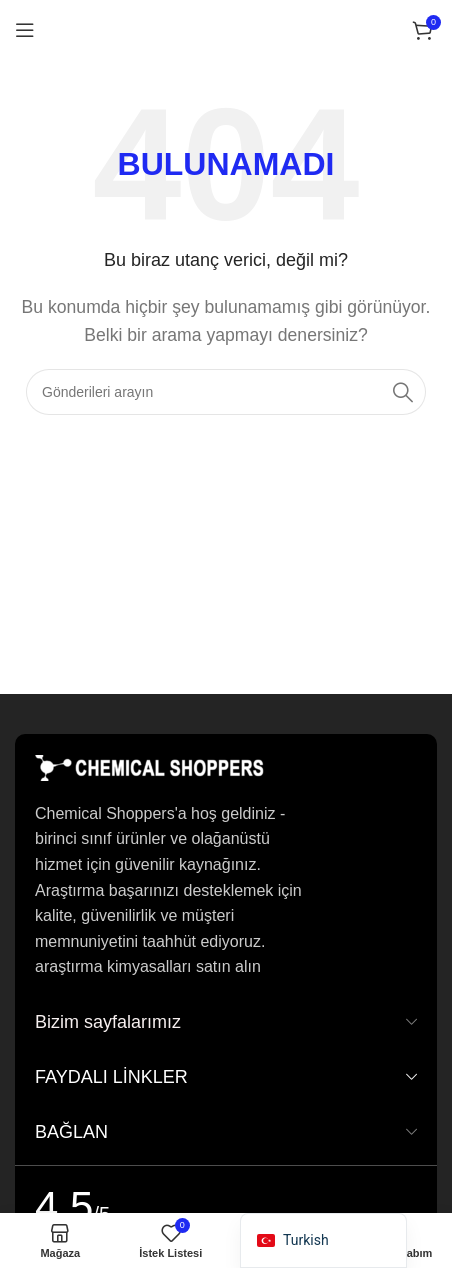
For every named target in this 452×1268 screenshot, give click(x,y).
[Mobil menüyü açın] (25, 30)
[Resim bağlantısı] (150, 766)
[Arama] (226, 392)
